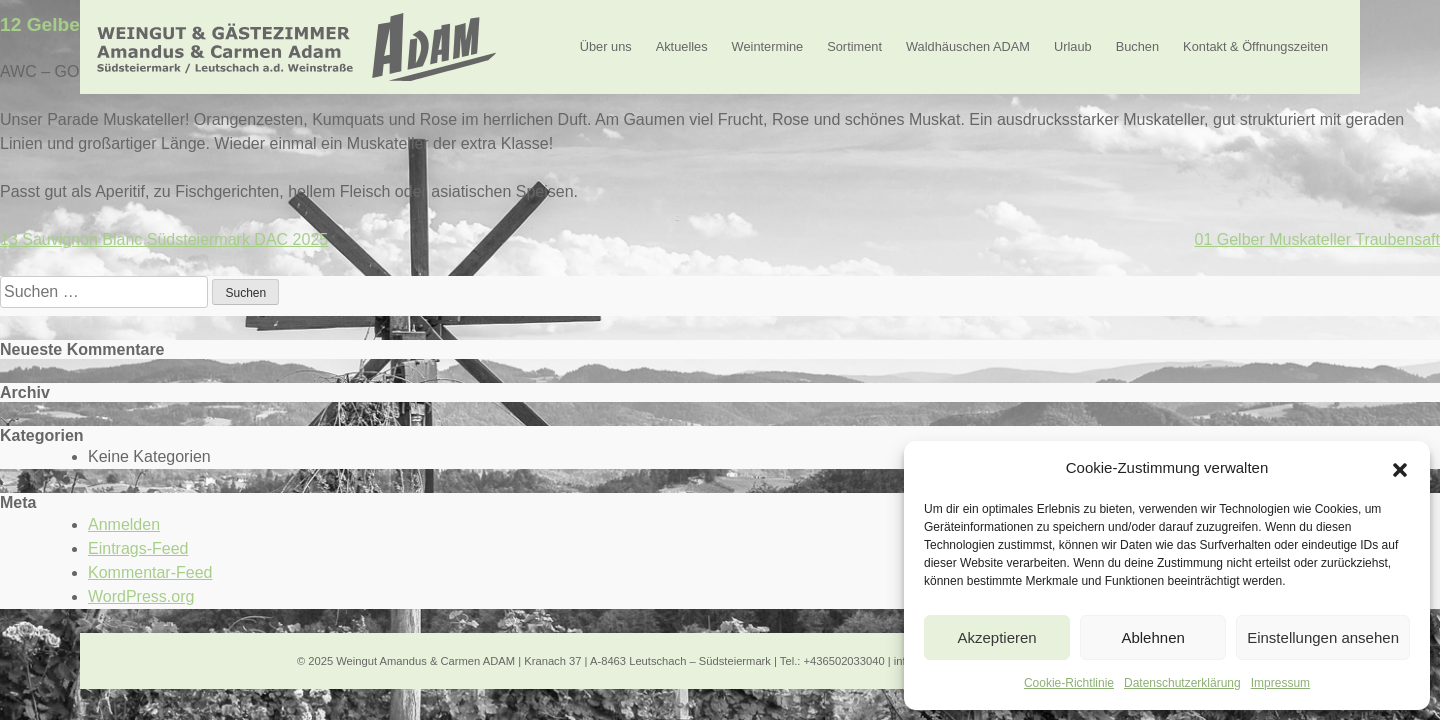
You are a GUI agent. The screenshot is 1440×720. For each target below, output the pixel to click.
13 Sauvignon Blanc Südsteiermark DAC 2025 (164, 239)
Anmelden (124, 524)
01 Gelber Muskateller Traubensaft (1317, 239)
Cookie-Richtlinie (1069, 683)
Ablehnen (1152, 637)
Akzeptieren (996, 637)
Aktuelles (682, 46)
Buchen (1137, 46)
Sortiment (854, 46)
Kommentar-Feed (150, 572)
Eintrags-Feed (138, 548)
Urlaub (1073, 46)
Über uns (606, 46)
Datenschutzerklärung (1182, 683)
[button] (1400, 468)
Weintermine (768, 46)
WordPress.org (141, 596)
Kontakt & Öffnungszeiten (1255, 46)
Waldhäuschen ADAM (968, 46)
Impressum (1280, 683)
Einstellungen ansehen (1323, 637)
